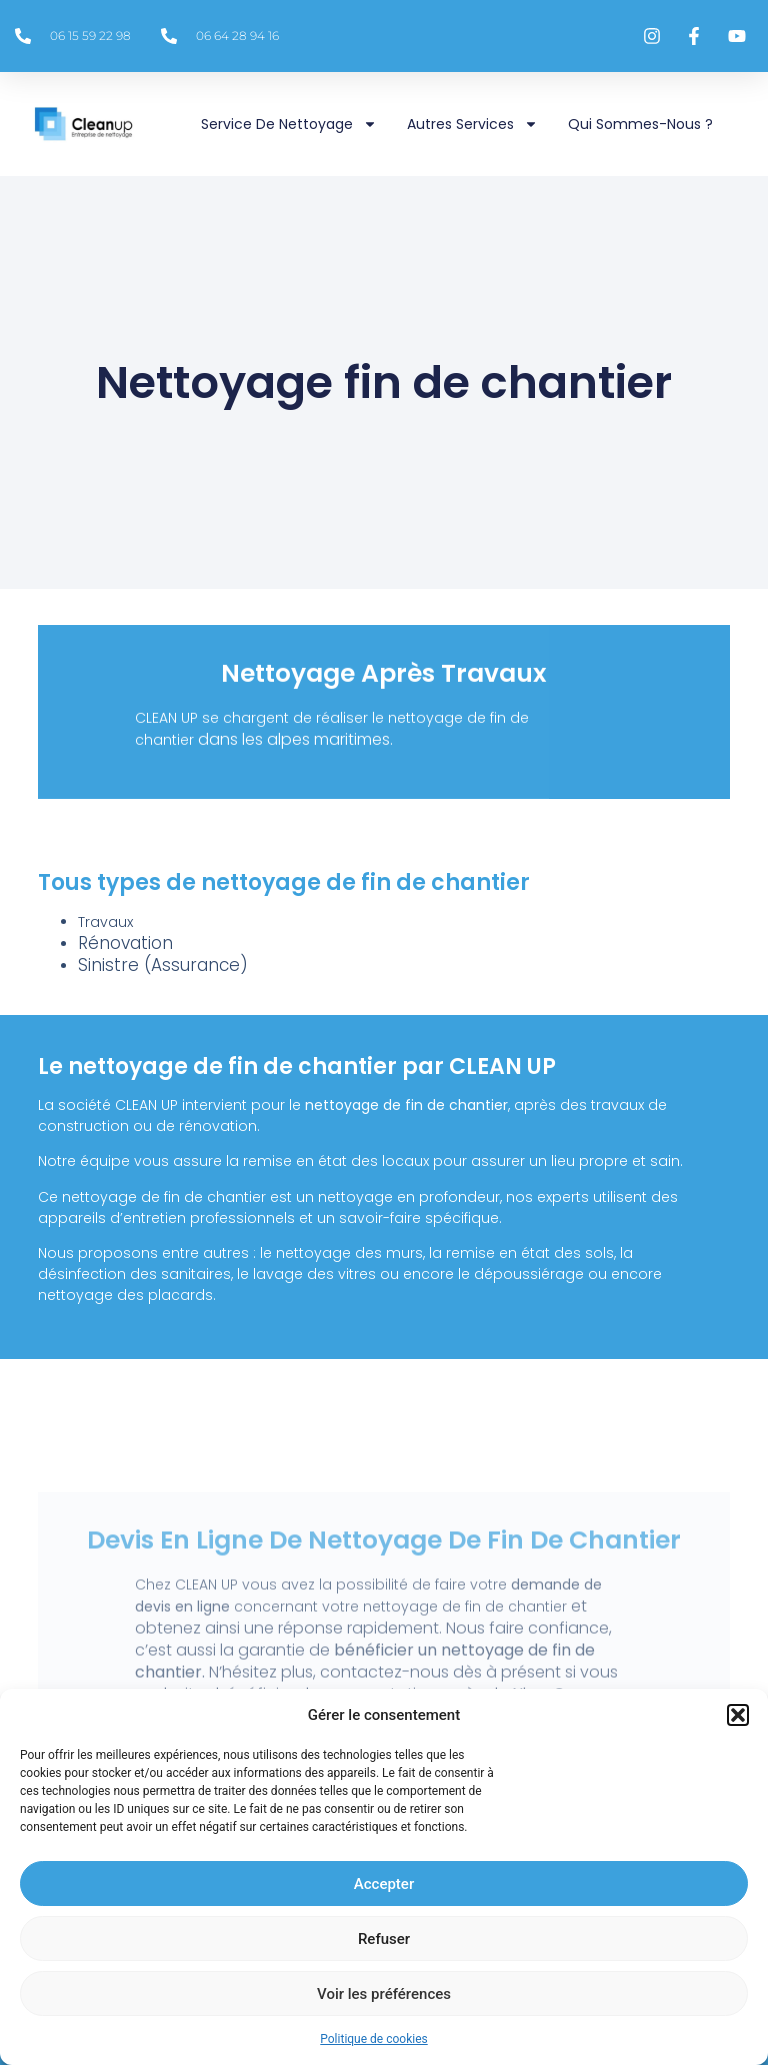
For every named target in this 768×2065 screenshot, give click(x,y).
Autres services (472, 124)
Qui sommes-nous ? (640, 124)
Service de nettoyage (289, 124)
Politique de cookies (373, 2039)
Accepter (384, 1884)
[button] (738, 1715)
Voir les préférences (384, 1994)
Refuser (384, 1939)
